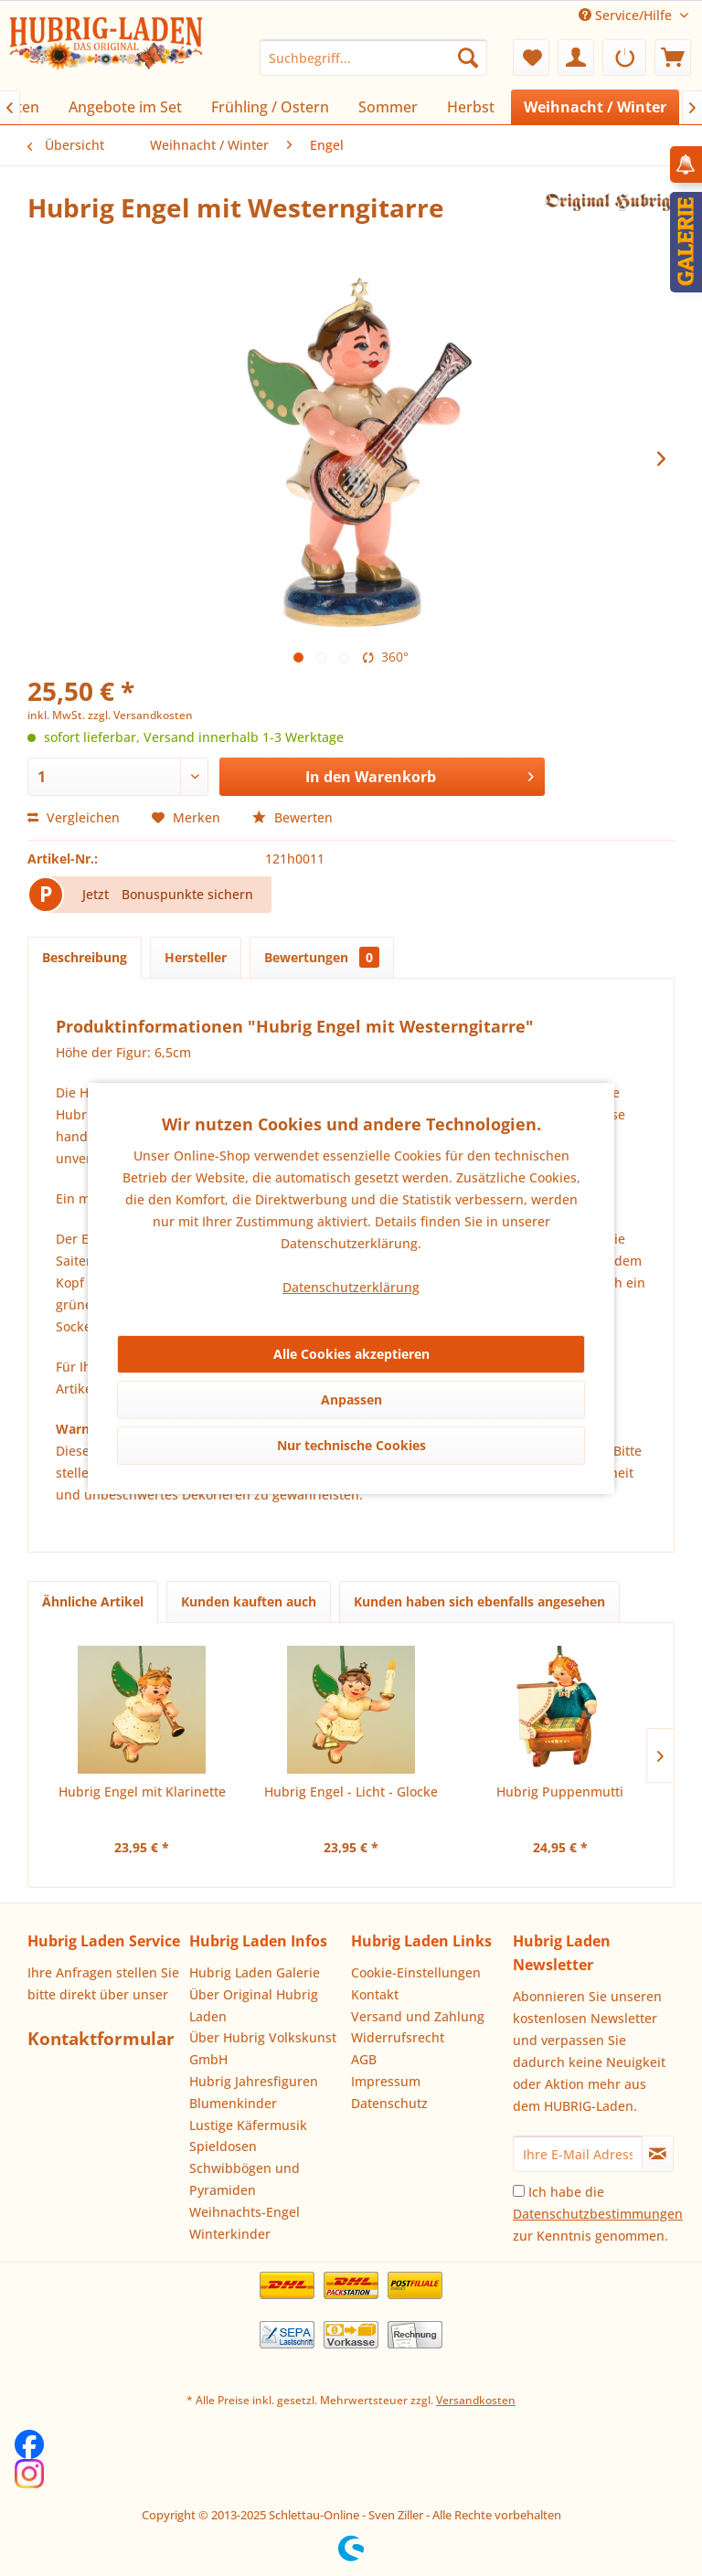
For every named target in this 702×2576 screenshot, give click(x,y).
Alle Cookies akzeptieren (351, 1353)
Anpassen (351, 1399)
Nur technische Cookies (351, 1445)
